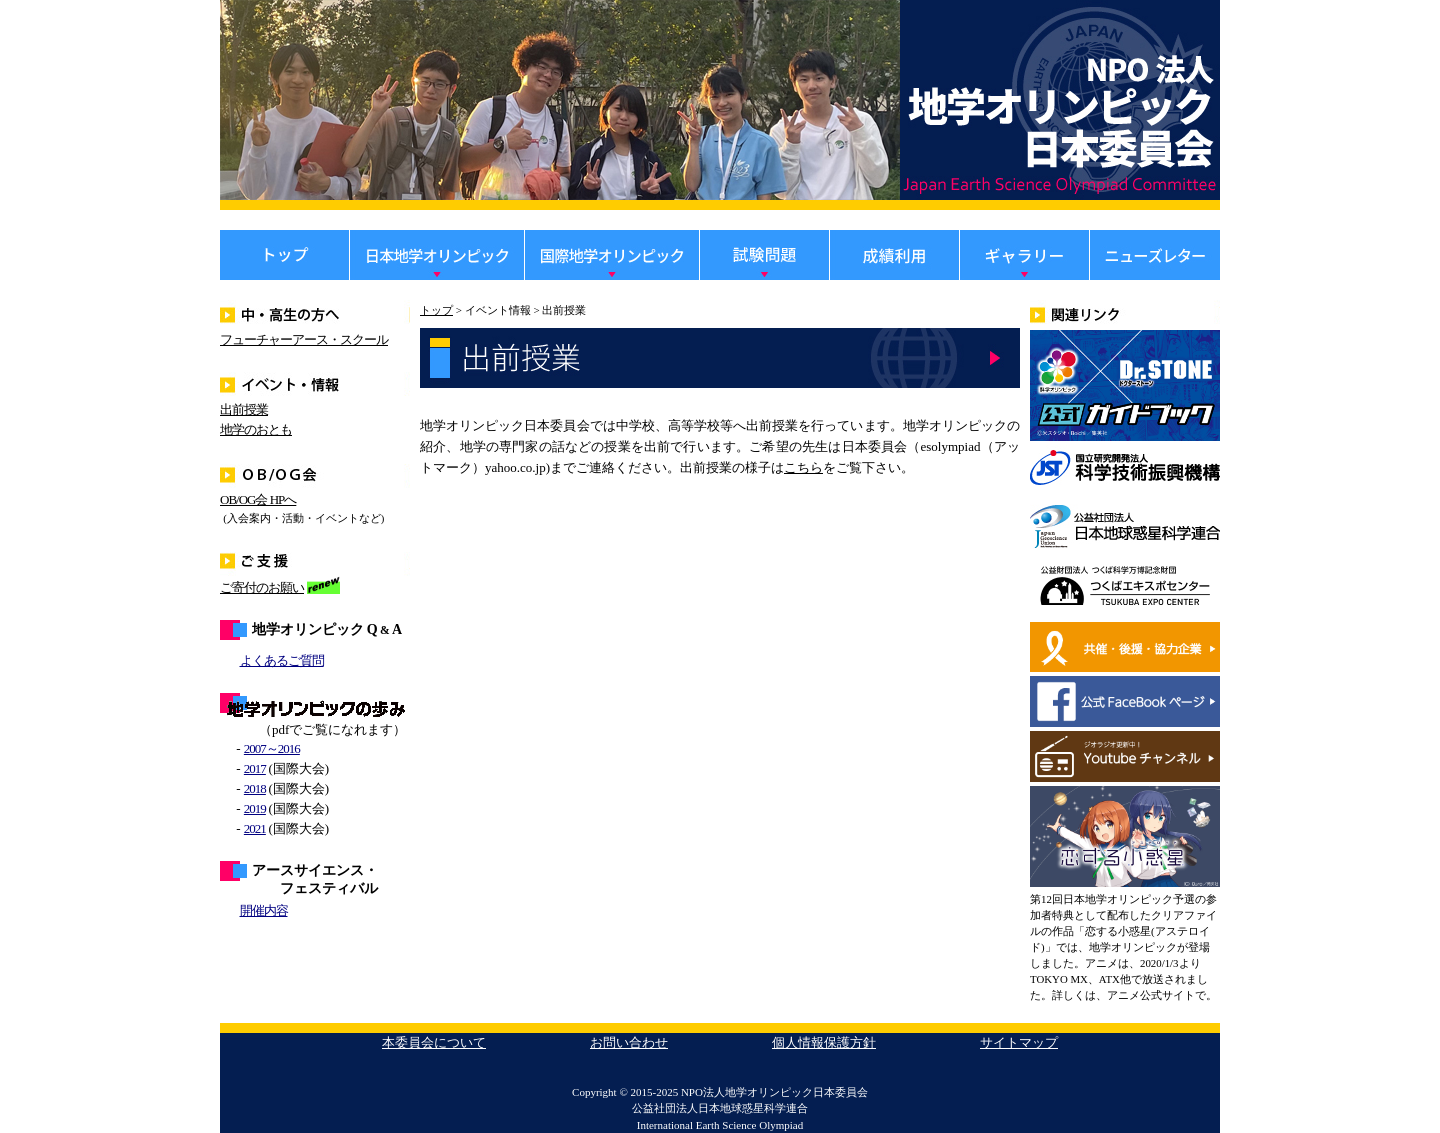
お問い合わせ (629, 1042)
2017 (255, 768)
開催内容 (264, 910)
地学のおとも (256, 429)
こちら (803, 467)
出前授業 (244, 409)
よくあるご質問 (282, 660)
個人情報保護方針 (824, 1042)
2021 (255, 828)
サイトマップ (1019, 1042)
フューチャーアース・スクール (304, 339)
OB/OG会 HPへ (258, 499)
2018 (255, 788)
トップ (436, 310)
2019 (255, 808)
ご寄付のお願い (262, 587)
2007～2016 (272, 748)
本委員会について (434, 1042)
